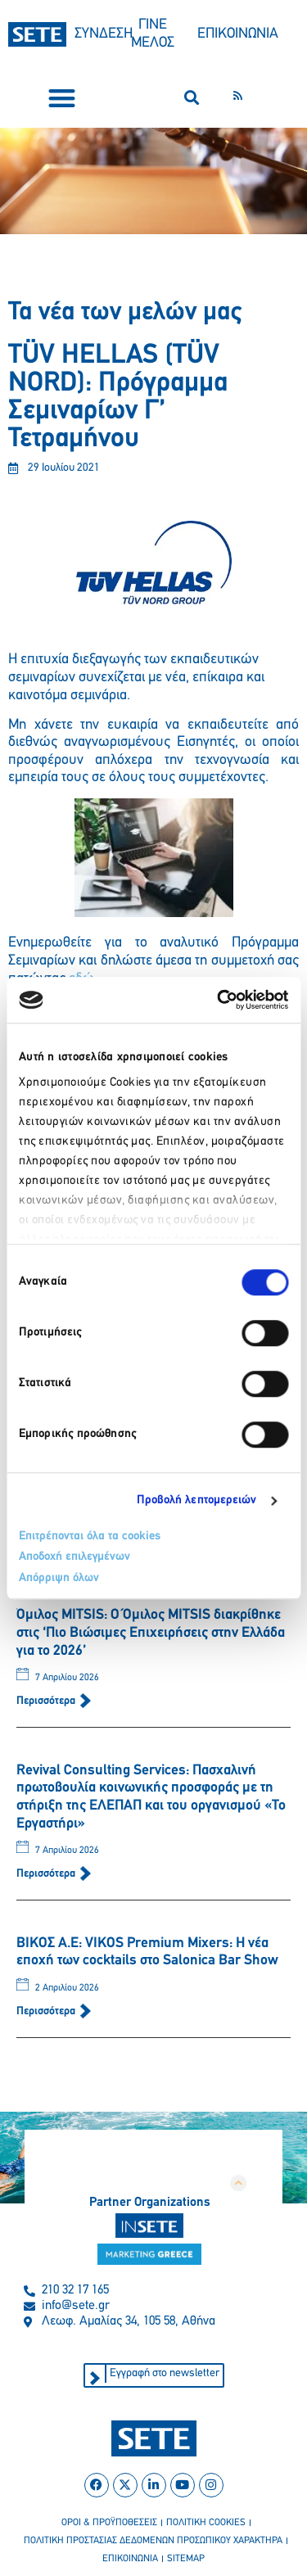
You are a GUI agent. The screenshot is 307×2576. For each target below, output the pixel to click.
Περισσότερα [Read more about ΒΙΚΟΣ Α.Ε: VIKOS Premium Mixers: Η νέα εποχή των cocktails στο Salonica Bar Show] (47, 2011)
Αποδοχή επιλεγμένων (74, 1557)
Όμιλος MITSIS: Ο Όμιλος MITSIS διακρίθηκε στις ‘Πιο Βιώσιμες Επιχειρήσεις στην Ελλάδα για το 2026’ (150, 1632)
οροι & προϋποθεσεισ (109, 2523)
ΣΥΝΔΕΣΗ (103, 34)
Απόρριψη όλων (59, 1578)
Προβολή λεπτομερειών (197, 1500)
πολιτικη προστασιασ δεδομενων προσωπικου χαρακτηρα (153, 2541)
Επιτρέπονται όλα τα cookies (89, 1536)
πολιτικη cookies (206, 2523)
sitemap (186, 2559)
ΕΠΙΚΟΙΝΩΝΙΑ (237, 34)
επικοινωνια (130, 2559)
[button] (62, 98)
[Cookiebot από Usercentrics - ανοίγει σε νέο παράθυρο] (218, 999)
